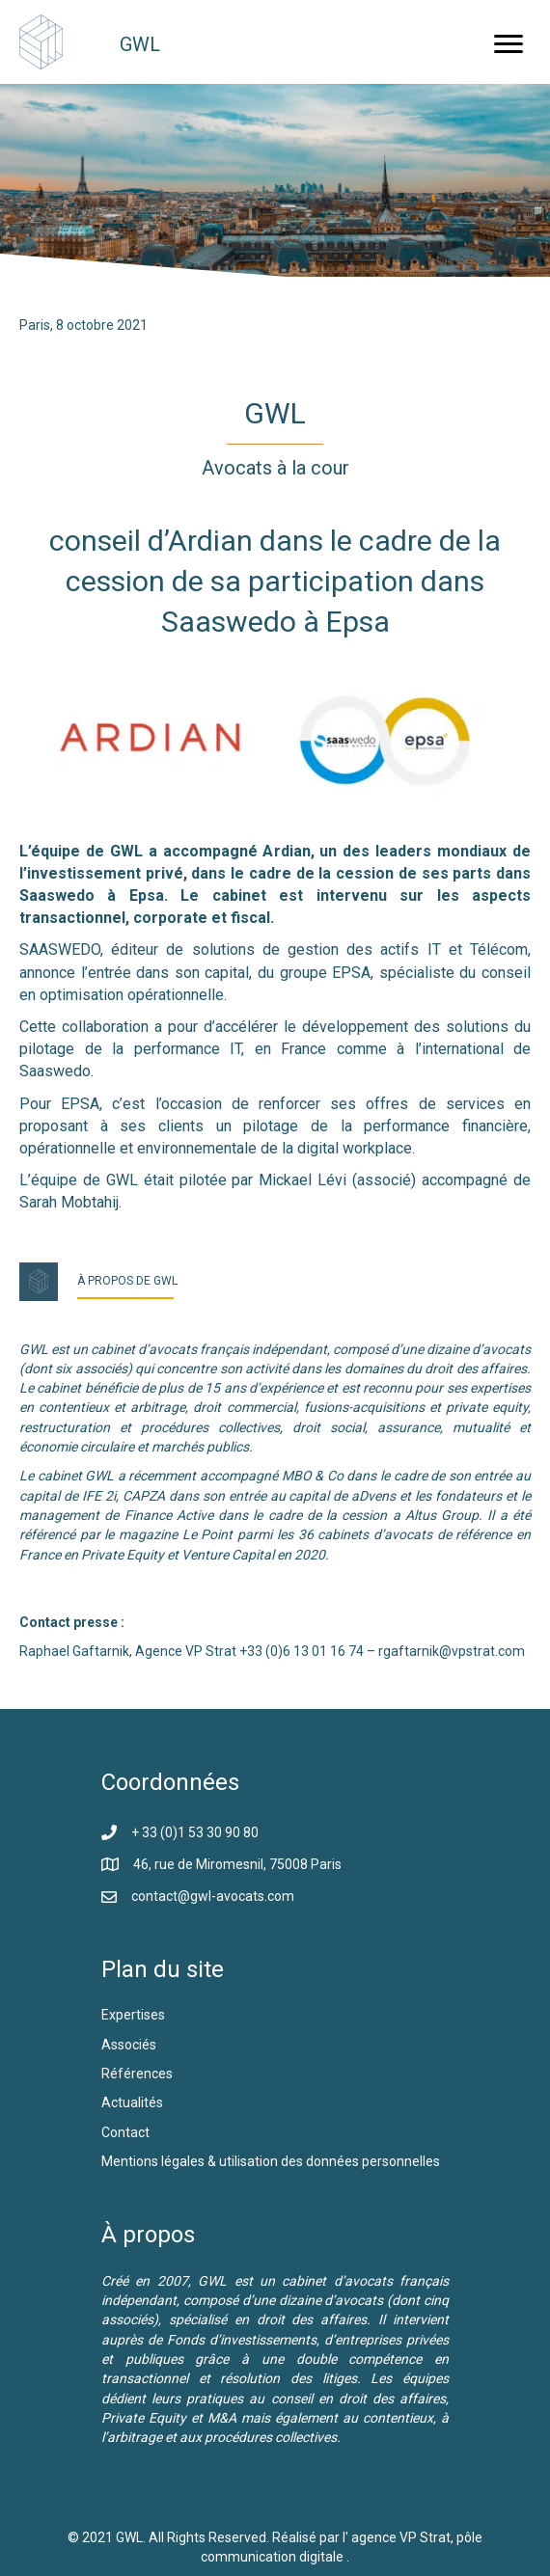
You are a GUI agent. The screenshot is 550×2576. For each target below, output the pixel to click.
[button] (508, 44)
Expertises (133, 2014)
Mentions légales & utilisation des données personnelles (270, 2161)
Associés (130, 2044)
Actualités (132, 2102)
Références (138, 2073)
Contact (125, 2132)
